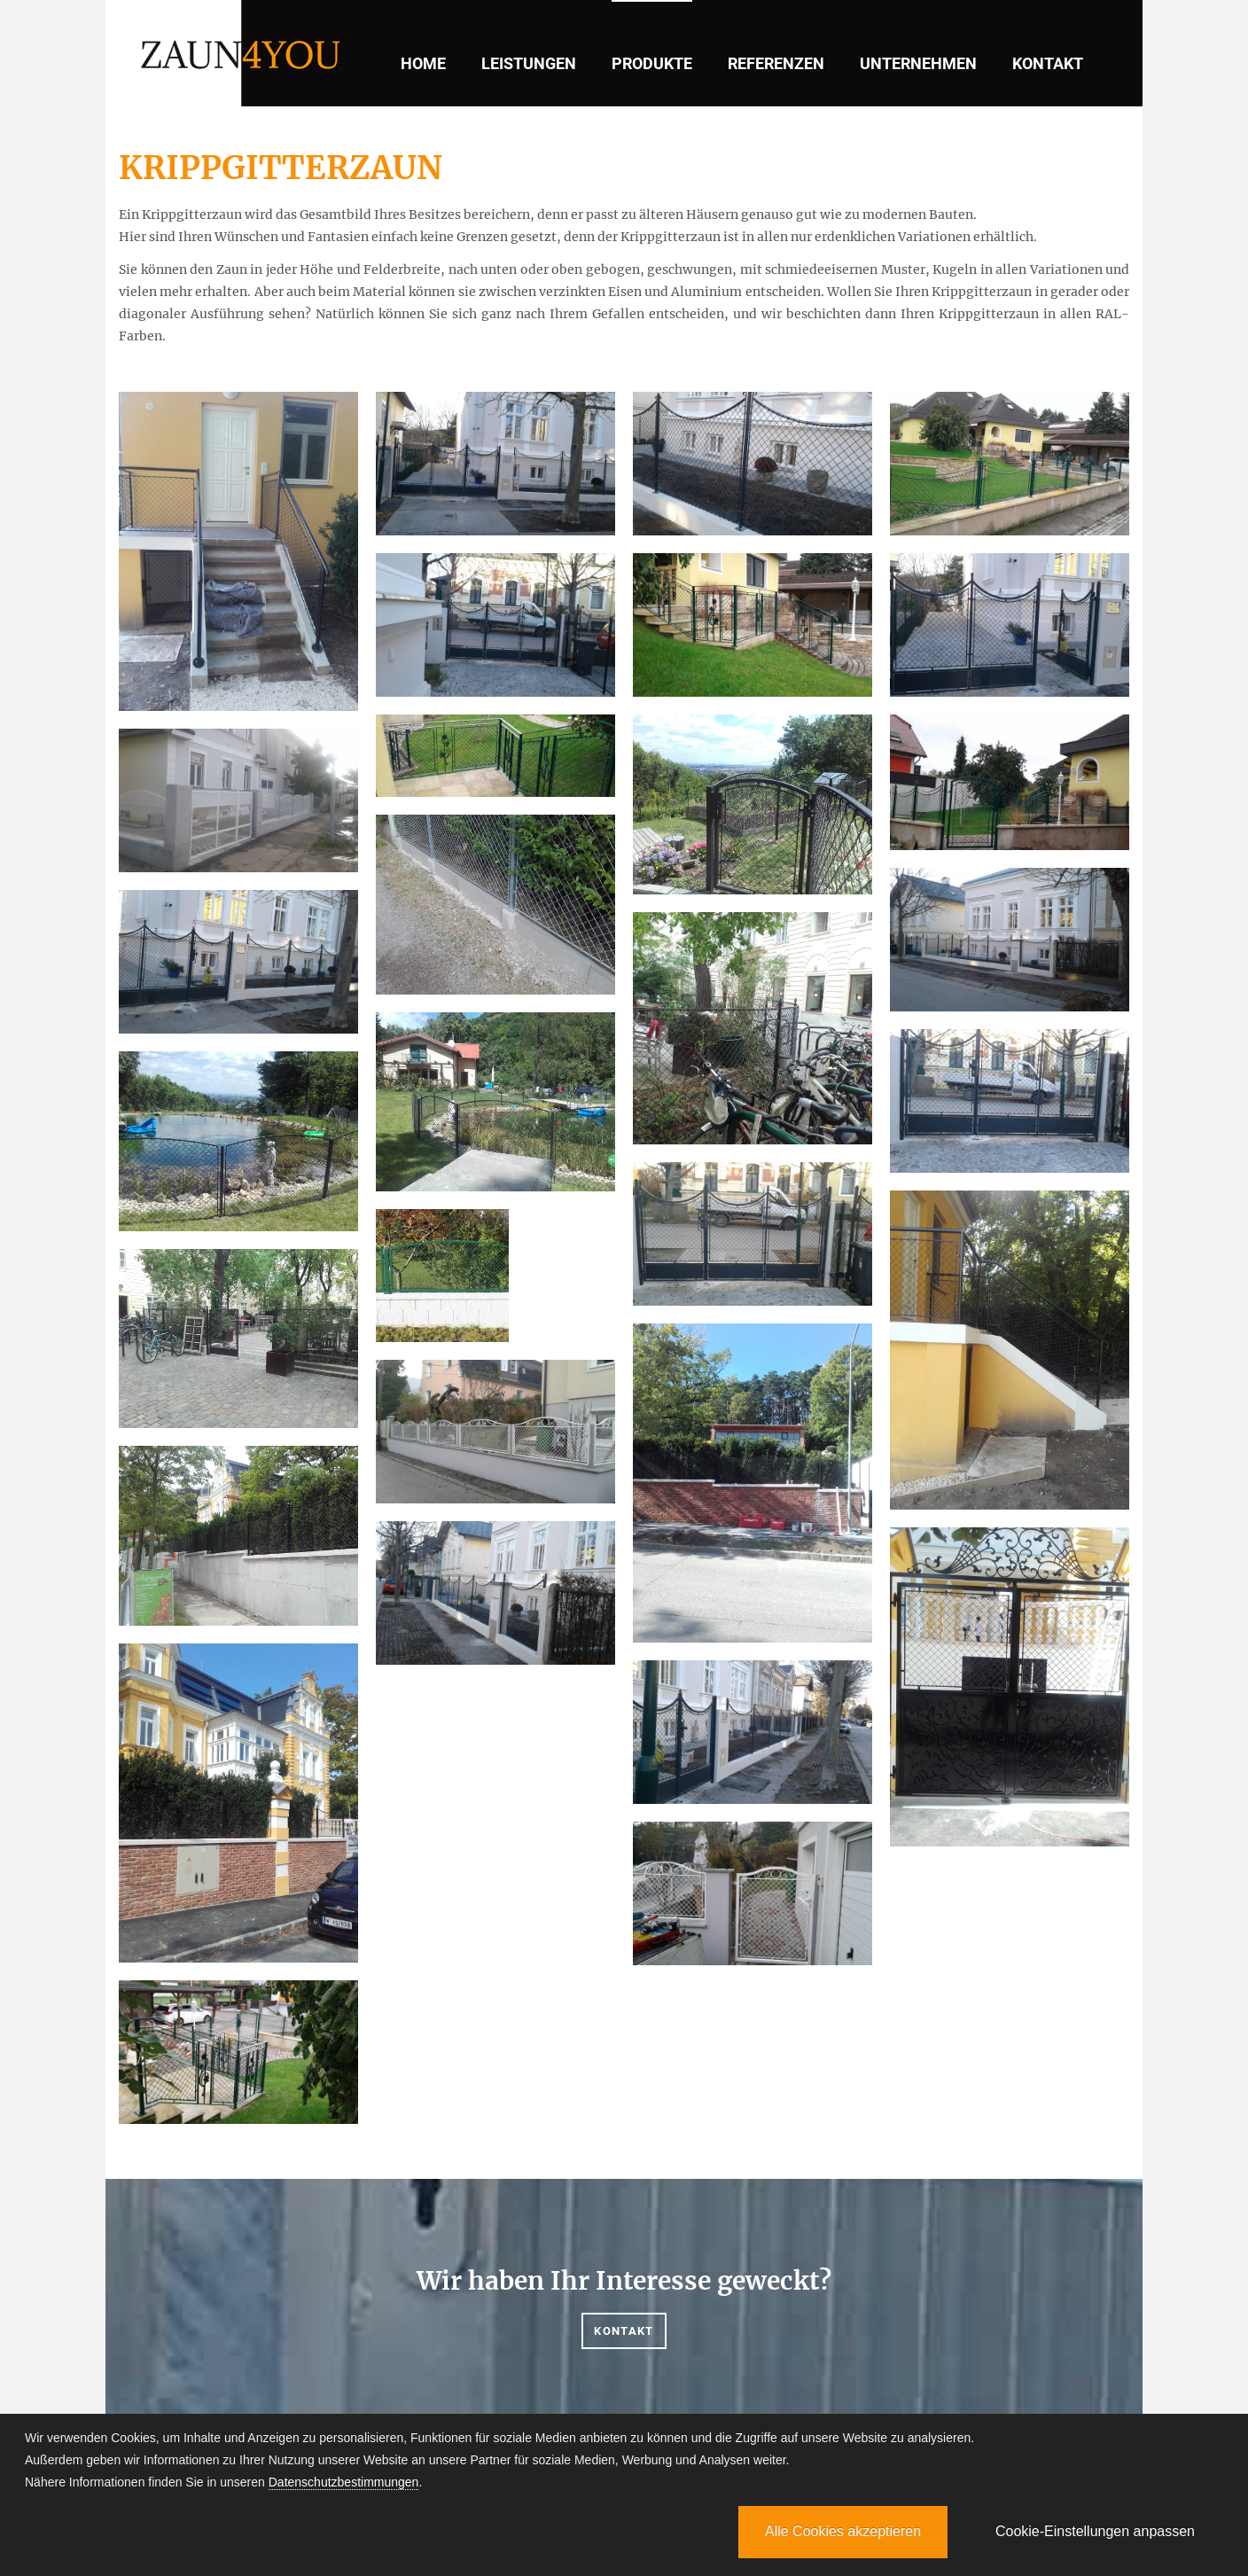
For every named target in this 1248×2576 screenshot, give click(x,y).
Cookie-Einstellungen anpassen (1095, 2531)
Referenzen (776, 63)
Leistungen (528, 63)
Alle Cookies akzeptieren (843, 2531)
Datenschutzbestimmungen (344, 2482)
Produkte (652, 63)
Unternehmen (918, 63)
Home (423, 63)
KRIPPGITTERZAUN (280, 168)
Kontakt (1047, 63)
